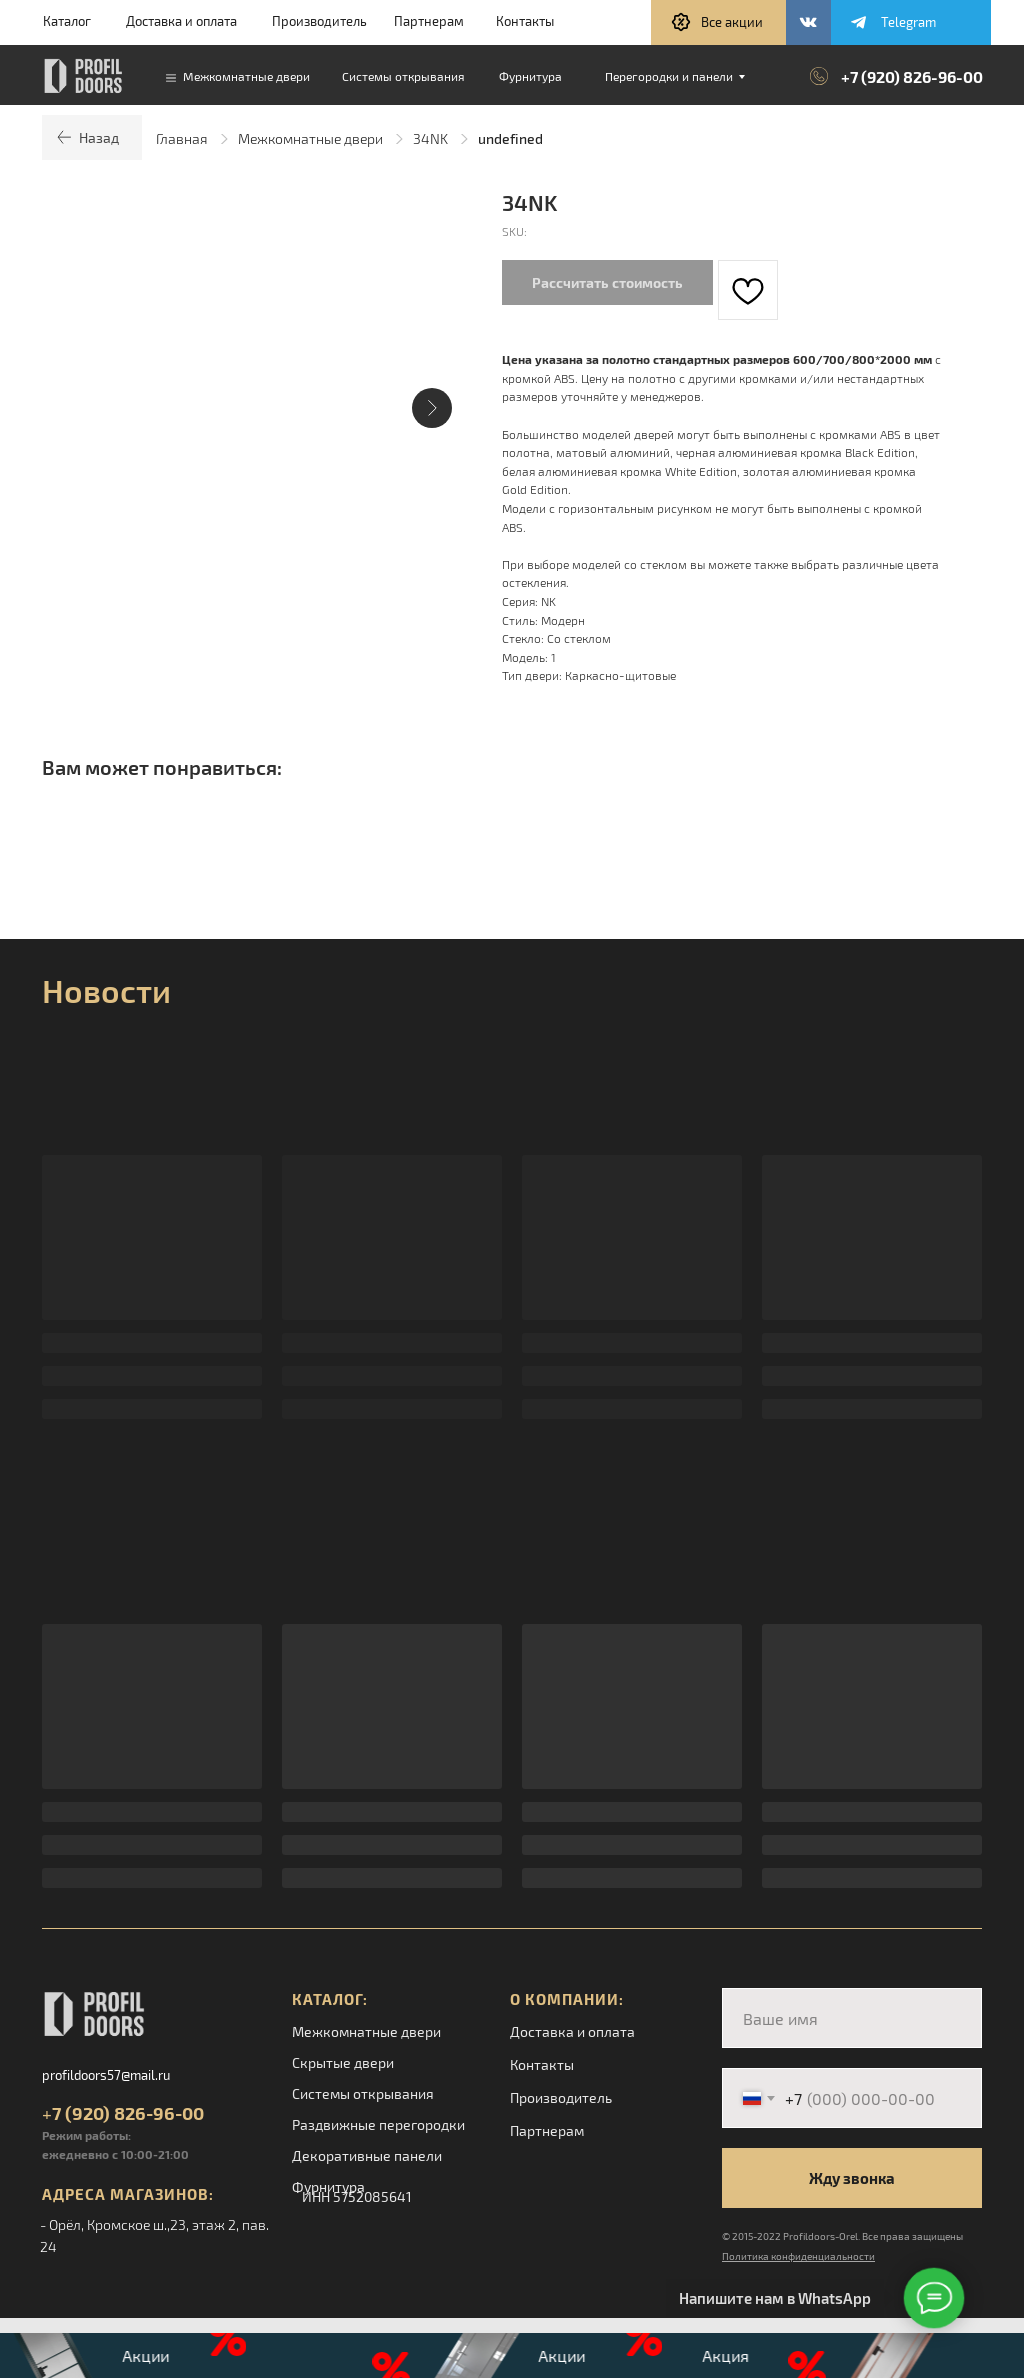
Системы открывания (363, 2093)
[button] (718, 22)
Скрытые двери (343, 2062)
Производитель (319, 21)
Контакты (525, 21)
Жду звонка (852, 2178)
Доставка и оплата (181, 21)
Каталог (67, 21)
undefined (510, 138)
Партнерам (429, 21)
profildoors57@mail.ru (106, 2075)
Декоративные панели (367, 2155)
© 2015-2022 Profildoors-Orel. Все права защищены (842, 2236)
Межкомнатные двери (310, 138)
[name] (852, 2018)
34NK (430, 138)
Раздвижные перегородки (378, 2124)
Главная (182, 138)
